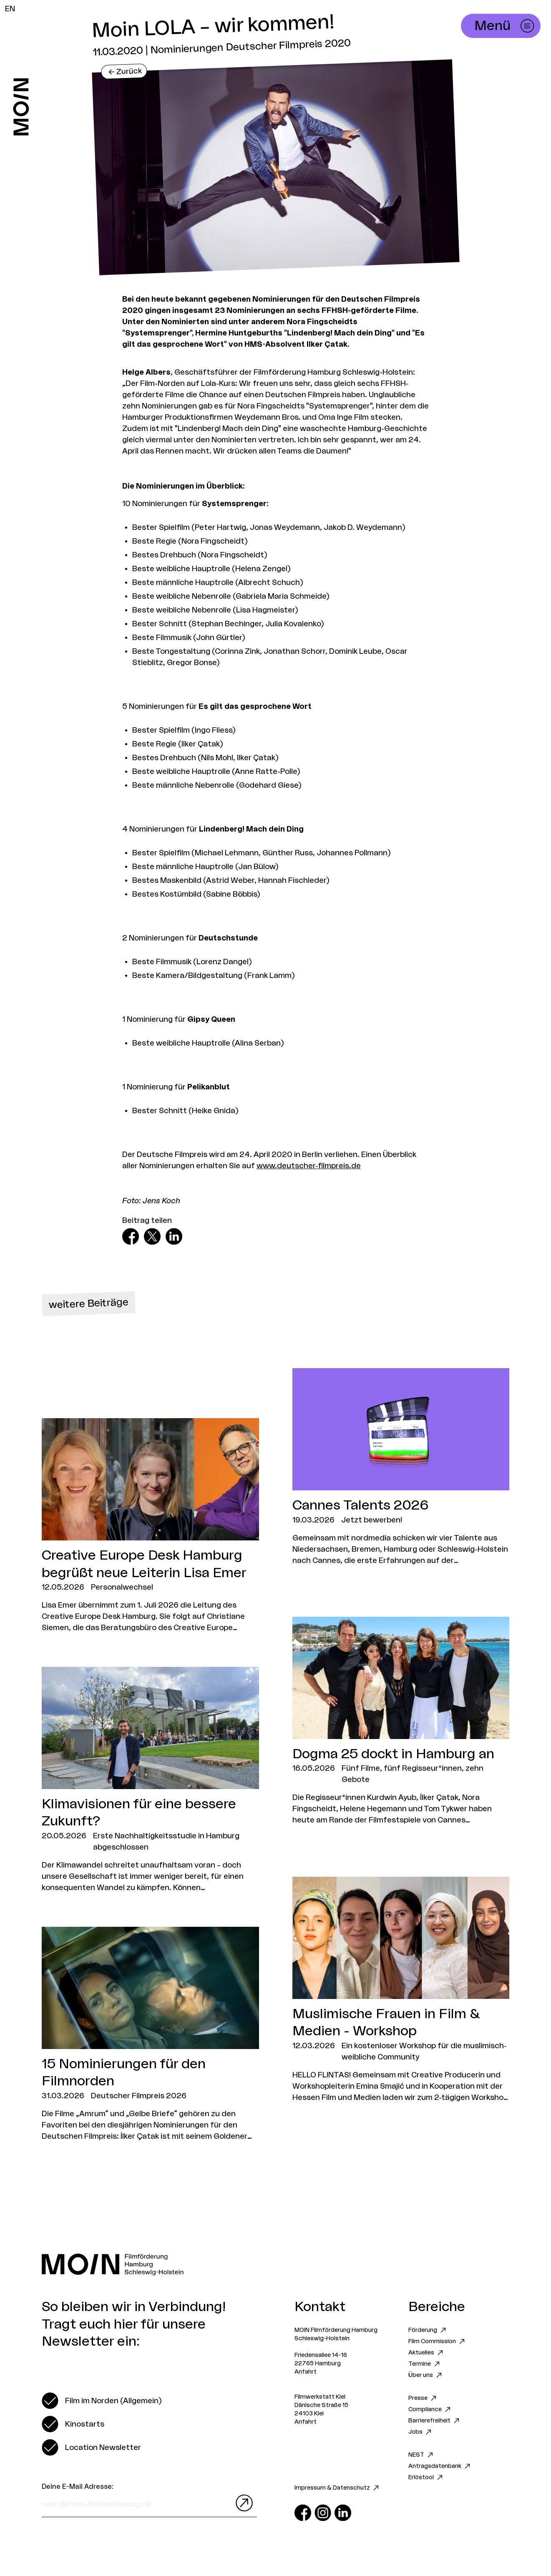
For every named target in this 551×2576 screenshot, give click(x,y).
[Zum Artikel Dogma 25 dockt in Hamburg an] (401, 1721)
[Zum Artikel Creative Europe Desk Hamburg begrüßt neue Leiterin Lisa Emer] (150, 1525)
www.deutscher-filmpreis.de (309, 1166)
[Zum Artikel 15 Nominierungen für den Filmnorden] (150, 2034)
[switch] (101, 2400)
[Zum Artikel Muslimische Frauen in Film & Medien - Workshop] (401, 1990)
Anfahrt (305, 2372)
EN (10, 9)
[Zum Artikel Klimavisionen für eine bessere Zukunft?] (150, 1780)
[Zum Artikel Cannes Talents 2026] (401, 1467)
